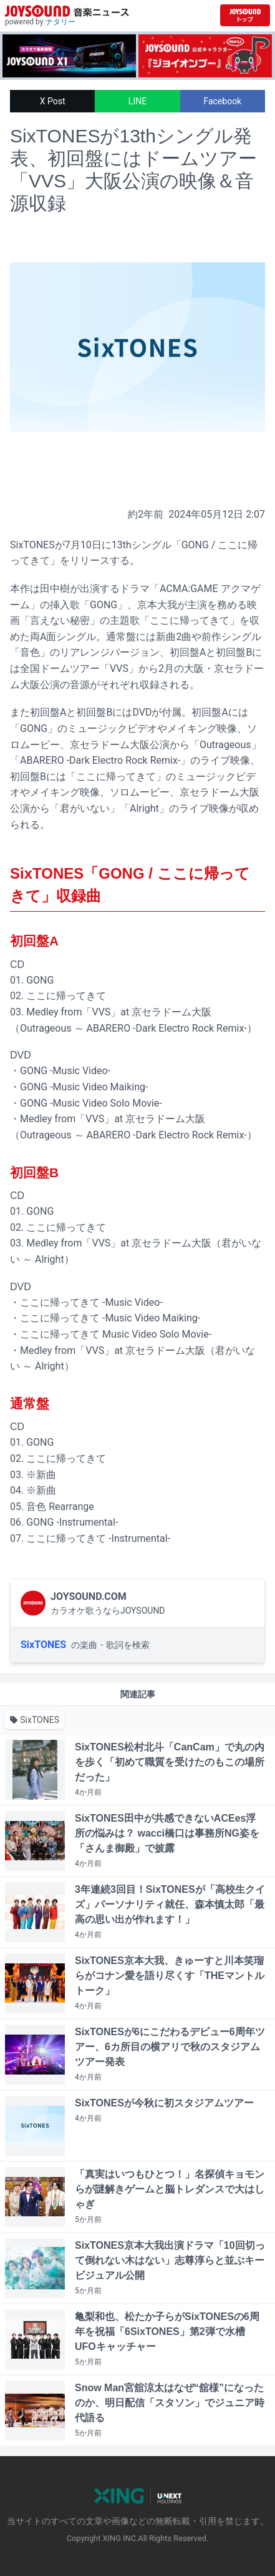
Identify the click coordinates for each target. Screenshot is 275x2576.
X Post (52, 101)
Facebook (222, 101)
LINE (137, 101)
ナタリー (60, 21)
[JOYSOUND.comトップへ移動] (245, 15)
